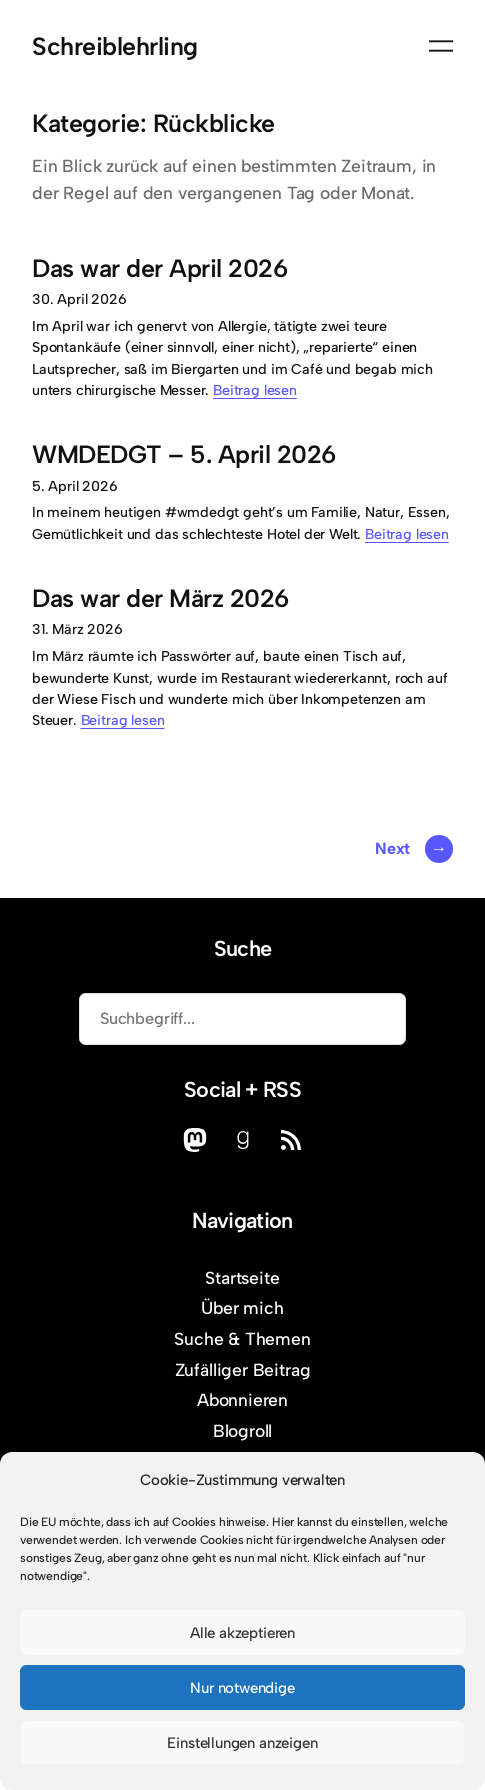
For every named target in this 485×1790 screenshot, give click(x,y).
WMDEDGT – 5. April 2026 (184, 454)
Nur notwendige (242, 1688)
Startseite (242, 1277)
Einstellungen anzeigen (242, 1743)
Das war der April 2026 (159, 268)
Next (414, 849)
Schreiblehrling (115, 46)
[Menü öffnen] (441, 46)
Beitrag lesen (255, 390)
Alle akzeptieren (242, 1633)
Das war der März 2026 (160, 598)
